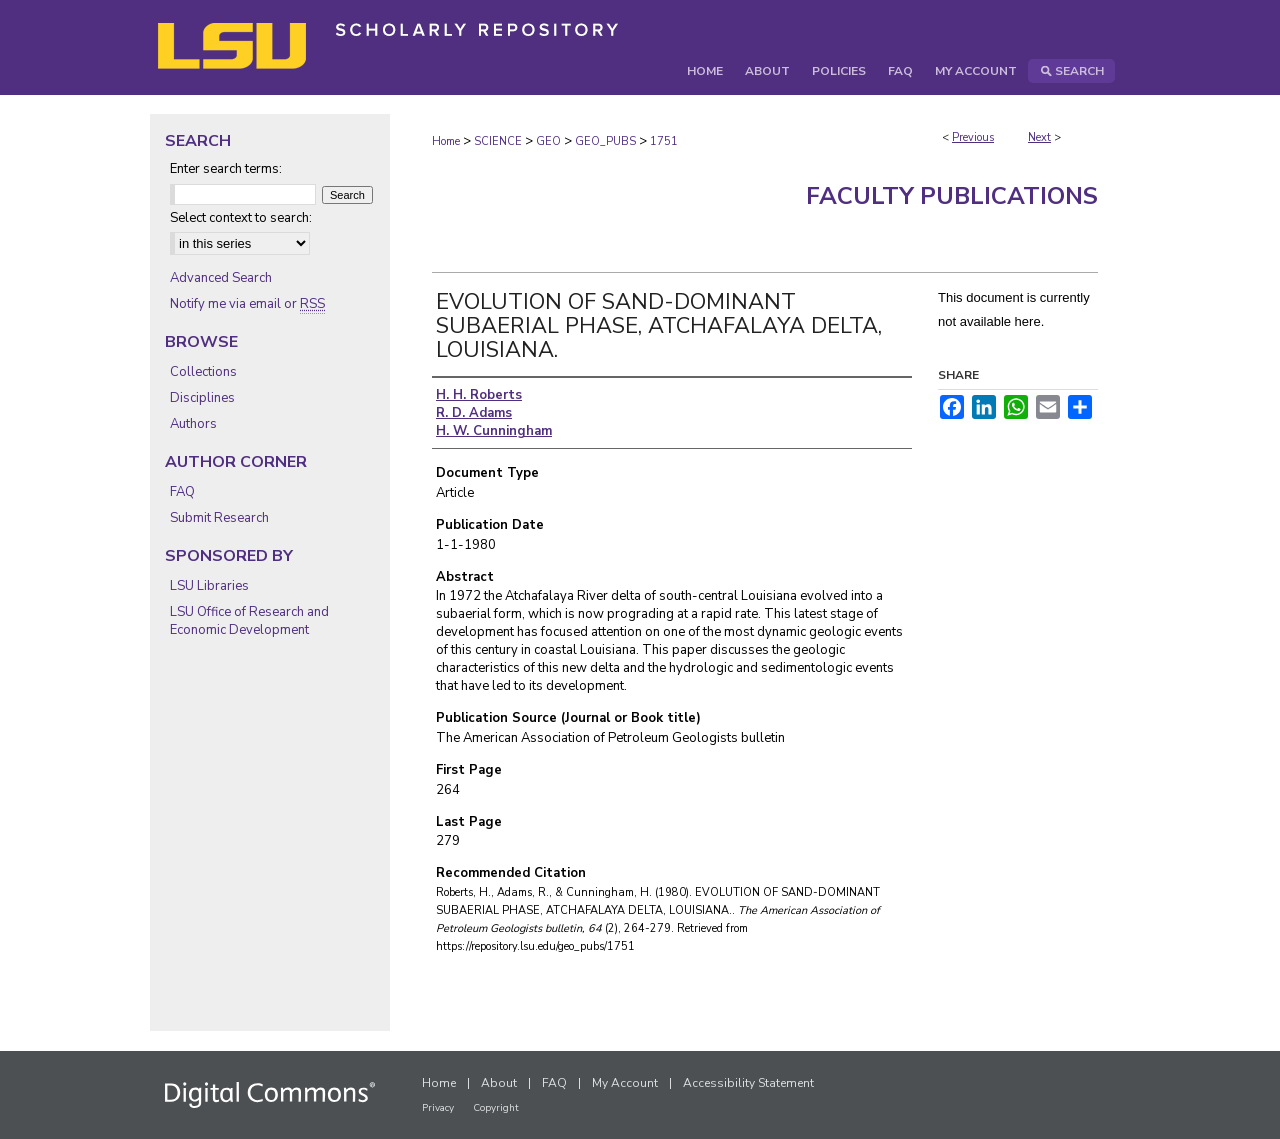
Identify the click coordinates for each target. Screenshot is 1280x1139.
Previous (973, 137)
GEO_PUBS (605, 141)
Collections (203, 372)
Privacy (438, 1108)
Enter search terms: (226, 169)
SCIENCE (498, 141)
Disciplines (202, 398)
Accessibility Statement (748, 1083)
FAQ (182, 492)
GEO (548, 141)
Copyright (496, 1108)
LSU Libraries (209, 586)
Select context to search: (241, 218)
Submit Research (219, 518)
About (499, 1083)
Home (446, 141)
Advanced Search (221, 278)
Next (1039, 137)
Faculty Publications (952, 196)
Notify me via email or (247, 304)
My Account (625, 1083)
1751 (664, 141)
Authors (193, 424)
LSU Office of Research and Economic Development (249, 621)
